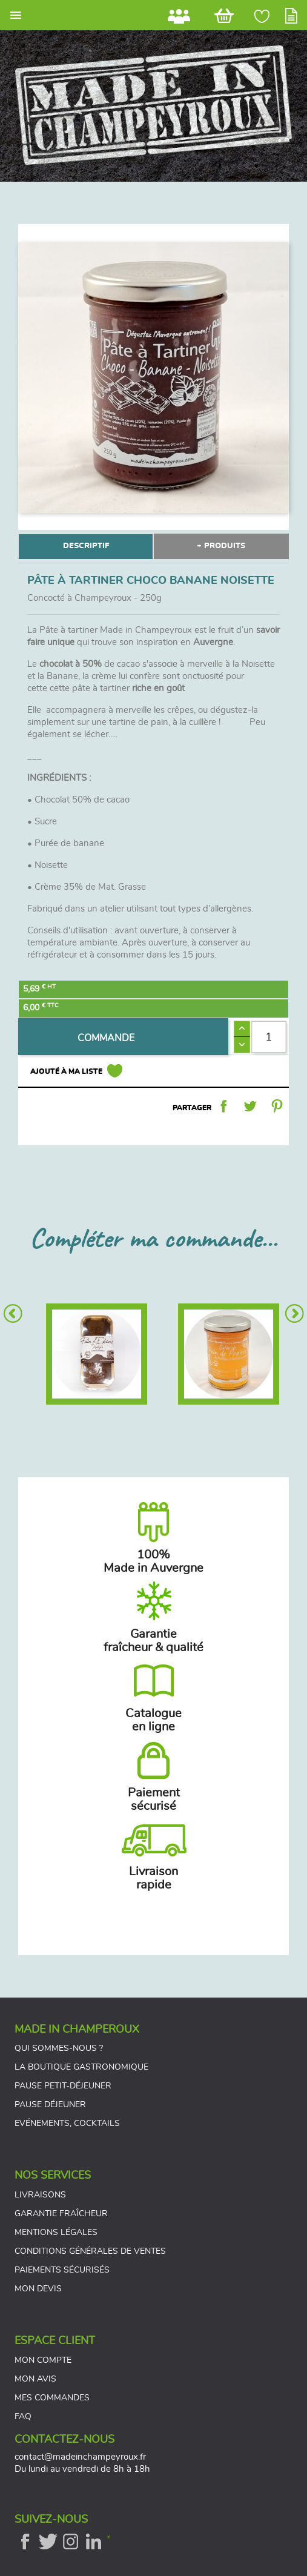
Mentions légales (56, 2232)
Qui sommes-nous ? (59, 2048)
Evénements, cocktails (67, 2123)
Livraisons (40, 2195)
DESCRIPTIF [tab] (86, 546)
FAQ (23, 2416)
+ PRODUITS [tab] (221, 546)
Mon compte (43, 2360)
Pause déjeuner (50, 2105)
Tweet (250, 1106)
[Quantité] (268, 1037)
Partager (223, 1106)
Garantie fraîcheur (61, 2214)
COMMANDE (106, 1038)
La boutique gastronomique (81, 2067)
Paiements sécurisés (62, 2270)
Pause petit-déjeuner (63, 2086)
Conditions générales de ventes (90, 2251)
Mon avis (35, 2379)
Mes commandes (52, 2398)
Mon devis (38, 2289)
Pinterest (277, 1106)
